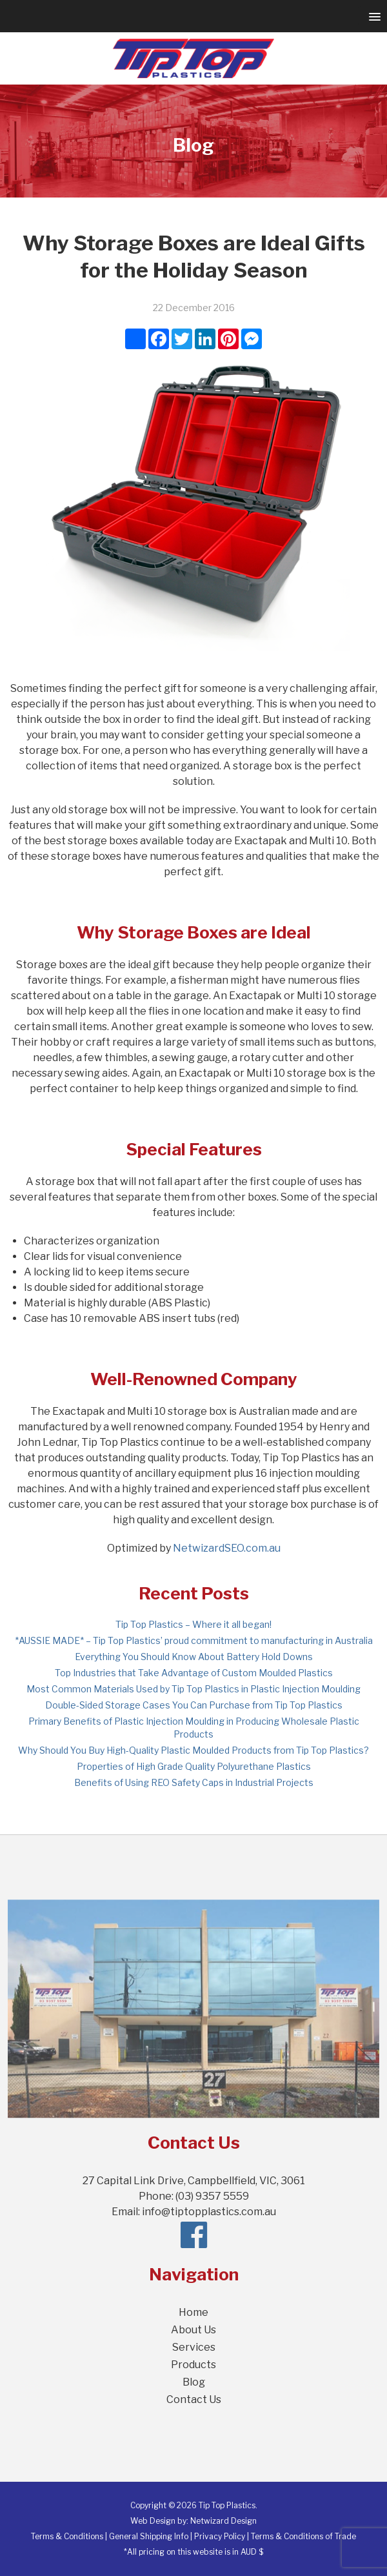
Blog (194, 2382)
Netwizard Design (223, 2521)
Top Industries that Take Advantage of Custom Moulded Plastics (194, 1672)
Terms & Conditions (67, 2536)
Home (193, 2312)
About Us (193, 2330)
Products (193, 2364)
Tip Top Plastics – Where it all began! (193, 1624)
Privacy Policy (219, 2536)
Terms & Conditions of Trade (303, 2536)
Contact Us (193, 2399)
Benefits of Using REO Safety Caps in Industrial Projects (193, 1782)
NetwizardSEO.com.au (227, 1548)
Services (193, 2347)
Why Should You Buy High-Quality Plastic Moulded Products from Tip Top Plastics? (193, 1750)
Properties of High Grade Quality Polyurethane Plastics (194, 1766)
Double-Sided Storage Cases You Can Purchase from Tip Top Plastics (193, 1704)
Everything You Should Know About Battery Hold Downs (194, 1656)
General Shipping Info (148, 2536)
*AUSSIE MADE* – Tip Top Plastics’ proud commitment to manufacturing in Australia (194, 1640)
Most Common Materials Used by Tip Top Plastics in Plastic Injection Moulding (193, 1688)
